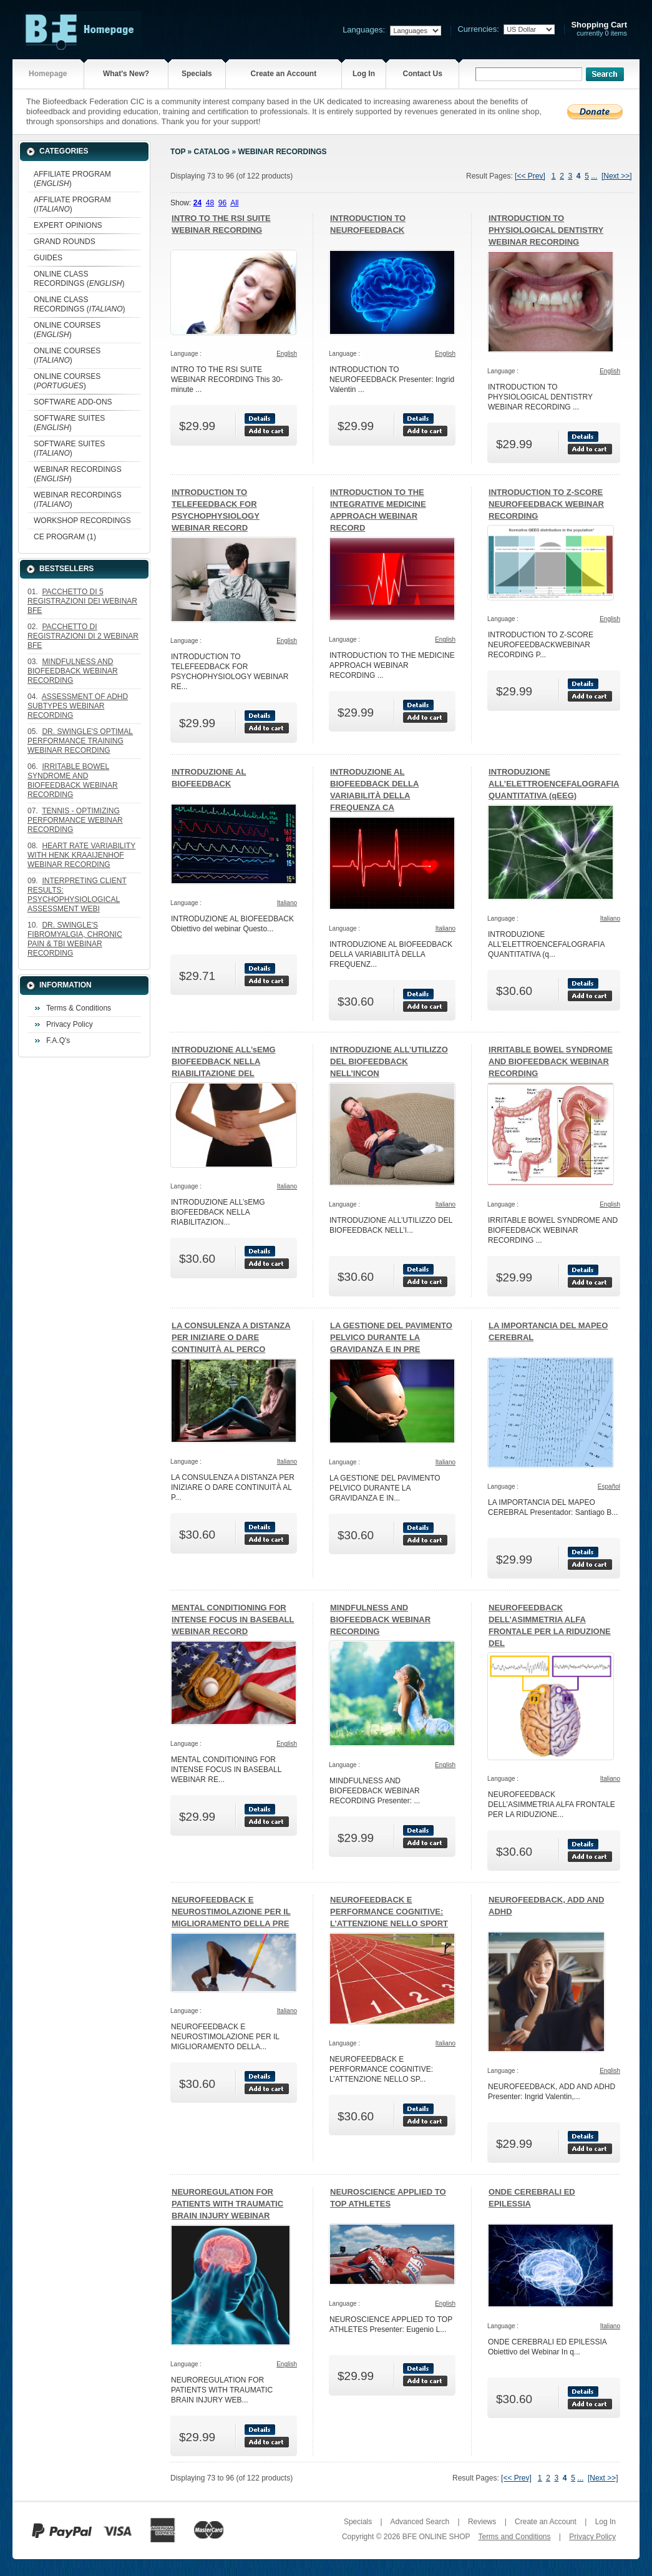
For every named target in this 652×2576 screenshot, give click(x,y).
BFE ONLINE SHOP (436, 2536)
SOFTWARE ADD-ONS (73, 402)
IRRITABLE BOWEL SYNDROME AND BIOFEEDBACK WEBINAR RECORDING (551, 1061)
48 (210, 202)
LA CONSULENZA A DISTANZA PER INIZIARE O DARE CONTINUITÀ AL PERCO (231, 1337)
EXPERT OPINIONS (68, 225)
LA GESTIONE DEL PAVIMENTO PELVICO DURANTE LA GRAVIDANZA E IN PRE (391, 1337)
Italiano (287, 902)
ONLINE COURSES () (67, 330)
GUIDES (48, 257)
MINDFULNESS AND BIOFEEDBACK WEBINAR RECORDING (380, 1619)
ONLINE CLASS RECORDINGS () (79, 279)
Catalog (212, 151)
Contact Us (422, 73)
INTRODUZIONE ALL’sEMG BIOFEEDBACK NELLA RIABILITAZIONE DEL (224, 1061)
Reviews (482, 2521)
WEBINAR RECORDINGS (282, 151)
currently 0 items (599, 29)
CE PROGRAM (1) (65, 536)
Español (609, 1486)
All (234, 202)
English (286, 353)
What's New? (126, 73)
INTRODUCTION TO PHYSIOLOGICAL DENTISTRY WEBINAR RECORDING (546, 230)
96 (222, 202)
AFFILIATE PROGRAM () (72, 179)
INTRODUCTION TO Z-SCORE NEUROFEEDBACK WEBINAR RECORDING (546, 504)
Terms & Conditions (78, 1008)
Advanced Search (419, 2521)
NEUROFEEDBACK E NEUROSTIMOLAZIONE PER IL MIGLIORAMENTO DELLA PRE (231, 1911)
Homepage (48, 73)
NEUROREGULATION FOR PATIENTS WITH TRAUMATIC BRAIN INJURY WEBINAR (227, 2203)
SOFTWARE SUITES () (69, 423)
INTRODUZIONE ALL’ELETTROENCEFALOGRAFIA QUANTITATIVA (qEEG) (554, 783)
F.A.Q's (58, 1040)
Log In (364, 73)
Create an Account (284, 73)
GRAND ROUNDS (64, 241)
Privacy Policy (69, 1024)
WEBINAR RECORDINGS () (78, 474)
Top (177, 151)
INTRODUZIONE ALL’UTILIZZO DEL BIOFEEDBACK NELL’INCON (389, 1061)
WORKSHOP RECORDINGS (82, 520)
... (594, 176)
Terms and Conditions (514, 2536)
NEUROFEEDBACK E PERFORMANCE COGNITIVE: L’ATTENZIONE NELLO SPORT (389, 1911)
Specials (197, 73)
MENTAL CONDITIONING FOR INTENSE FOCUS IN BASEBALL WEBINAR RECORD (233, 1619)
